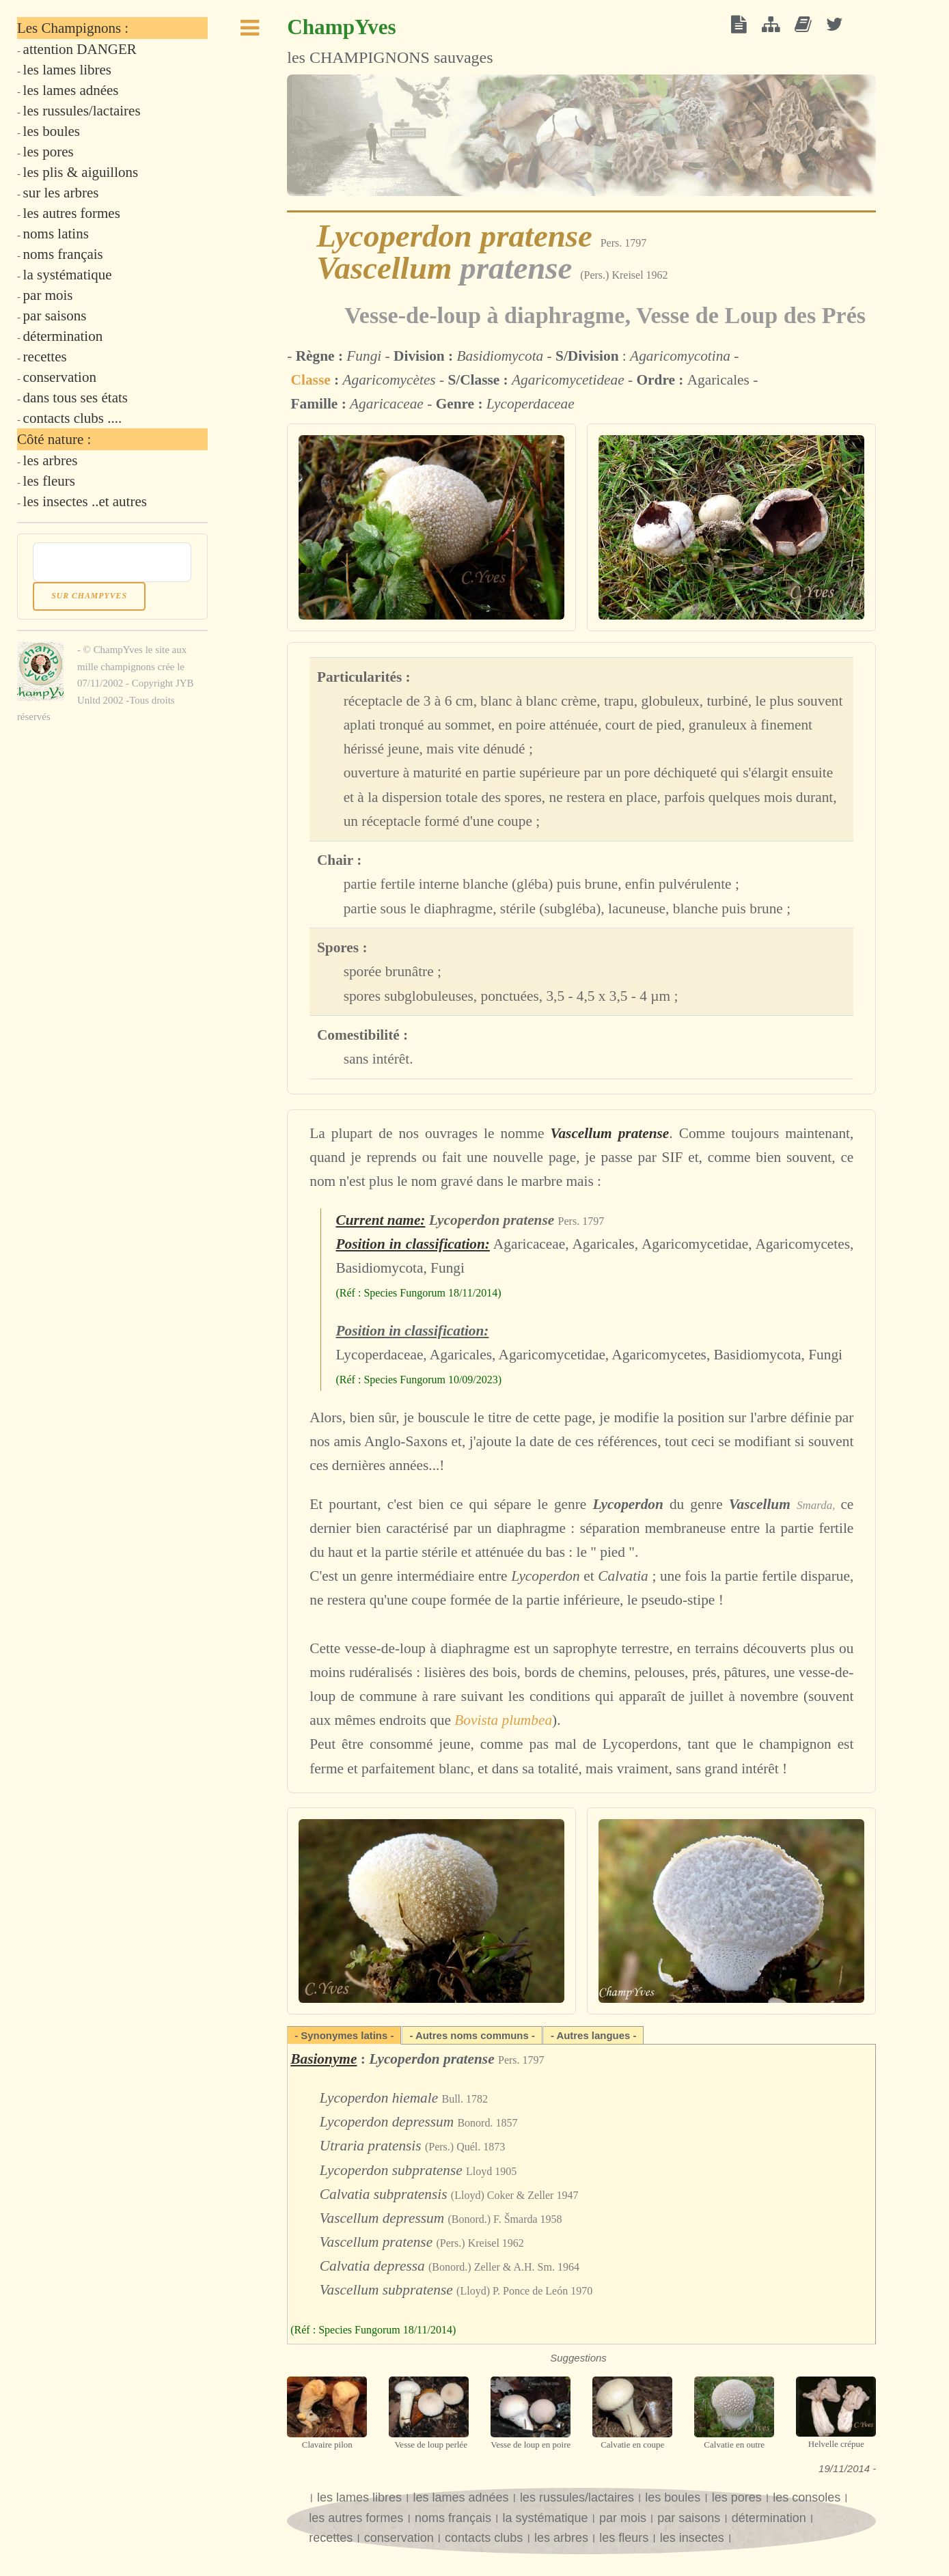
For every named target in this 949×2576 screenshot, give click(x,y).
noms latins (56, 233)
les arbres (561, 2538)
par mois (622, 2518)
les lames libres (359, 2497)
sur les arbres (61, 192)
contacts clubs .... (72, 418)
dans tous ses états (75, 397)
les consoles (806, 2497)
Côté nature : (54, 439)
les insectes (694, 2538)
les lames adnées (460, 2497)
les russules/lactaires (577, 2497)
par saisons (688, 2518)
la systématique (545, 2518)
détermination (769, 2518)
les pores (737, 2497)
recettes (331, 2538)
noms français (453, 2518)
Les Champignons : (72, 28)
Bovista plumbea (503, 1720)
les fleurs (623, 2538)
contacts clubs (485, 2538)
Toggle (250, 32)
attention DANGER (80, 49)
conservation (399, 2538)
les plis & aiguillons (81, 172)
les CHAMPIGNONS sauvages (390, 40)
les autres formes (358, 2518)
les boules (672, 2497)
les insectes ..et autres (85, 501)
